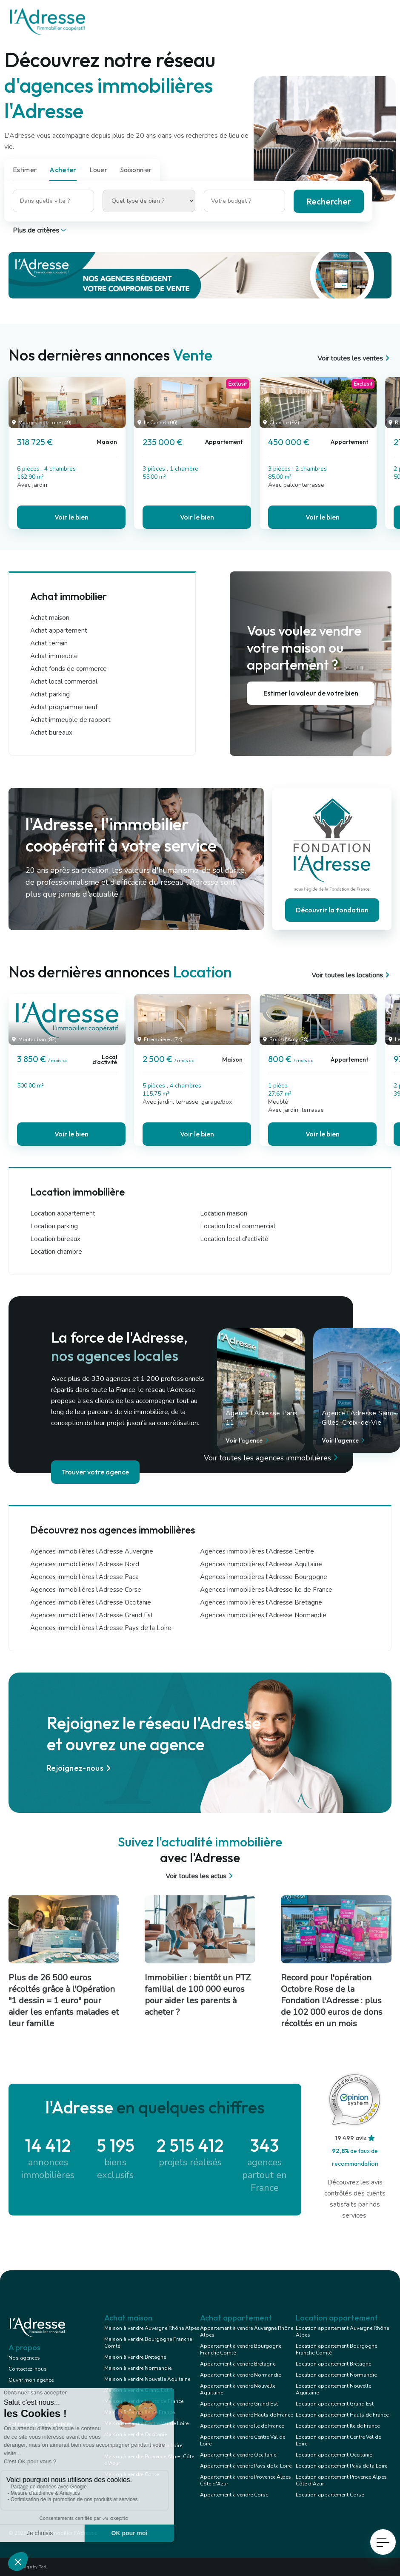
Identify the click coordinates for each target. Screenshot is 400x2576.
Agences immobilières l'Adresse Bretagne (261, 1602)
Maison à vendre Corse (131, 2474)
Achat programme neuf (63, 707)
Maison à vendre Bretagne (135, 2357)
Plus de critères (40, 230)
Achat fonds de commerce (68, 669)
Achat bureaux (51, 732)
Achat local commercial (63, 681)
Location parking (54, 1226)
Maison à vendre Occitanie (135, 2434)
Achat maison (49, 617)
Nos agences (24, 2357)
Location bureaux (55, 1239)
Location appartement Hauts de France (342, 2414)
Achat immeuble (54, 656)
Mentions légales (29, 2402)
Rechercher (328, 201)
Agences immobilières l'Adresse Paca (84, 1577)
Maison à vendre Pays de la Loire (143, 2445)
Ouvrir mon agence (31, 2380)
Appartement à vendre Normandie (240, 2375)
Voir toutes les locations (351, 975)
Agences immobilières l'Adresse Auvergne (91, 1551)
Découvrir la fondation (332, 910)
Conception (22, 2413)
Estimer (25, 169)
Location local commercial (237, 1226)
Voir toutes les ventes (354, 358)
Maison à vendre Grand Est (136, 2390)
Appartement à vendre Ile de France (242, 2426)
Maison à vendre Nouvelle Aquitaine (147, 2379)
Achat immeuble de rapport (70, 720)
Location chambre (56, 1251)
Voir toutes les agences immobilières (272, 1458)
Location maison (223, 1213)
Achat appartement (58, 630)
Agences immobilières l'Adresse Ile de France (266, 1589)
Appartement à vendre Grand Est (239, 2403)
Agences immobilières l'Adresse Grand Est (91, 1615)
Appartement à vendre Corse (234, 2494)
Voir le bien (71, 517)
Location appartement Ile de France (338, 2426)
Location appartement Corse (330, 2494)
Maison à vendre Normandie (137, 2368)
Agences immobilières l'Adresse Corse (85, 1589)
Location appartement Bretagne (333, 2363)
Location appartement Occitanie (334, 2454)
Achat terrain (49, 643)
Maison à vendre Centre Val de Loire (146, 2423)
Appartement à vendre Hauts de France (246, 2414)
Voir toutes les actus (200, 1876)
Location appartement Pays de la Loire (341, 2465)
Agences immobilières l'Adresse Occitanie (90, 1602)
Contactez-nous (28, 2369)
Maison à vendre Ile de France (139, 2412)
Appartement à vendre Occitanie (238, 2454)
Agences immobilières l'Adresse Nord (84, 1564)
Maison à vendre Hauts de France (143, 2401)
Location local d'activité (234, 1239)
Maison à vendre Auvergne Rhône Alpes (152, 2328)
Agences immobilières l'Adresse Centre (257, 1551)
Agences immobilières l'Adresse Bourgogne (263, 1577)
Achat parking (50, 694)
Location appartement (62, 1213)
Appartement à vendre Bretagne (237, 2363)
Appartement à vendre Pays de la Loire (245, 2465)
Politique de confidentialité (40, 2424)
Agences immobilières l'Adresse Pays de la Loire (100, 1628)
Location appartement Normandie (336, 2375)
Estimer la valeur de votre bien (310, 693)
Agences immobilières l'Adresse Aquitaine (261, 1564)
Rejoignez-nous (80, 1768)
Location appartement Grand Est (335, 2403)
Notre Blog (22, 2391)
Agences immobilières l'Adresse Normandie (263, 1615)
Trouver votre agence (95, 1472)
